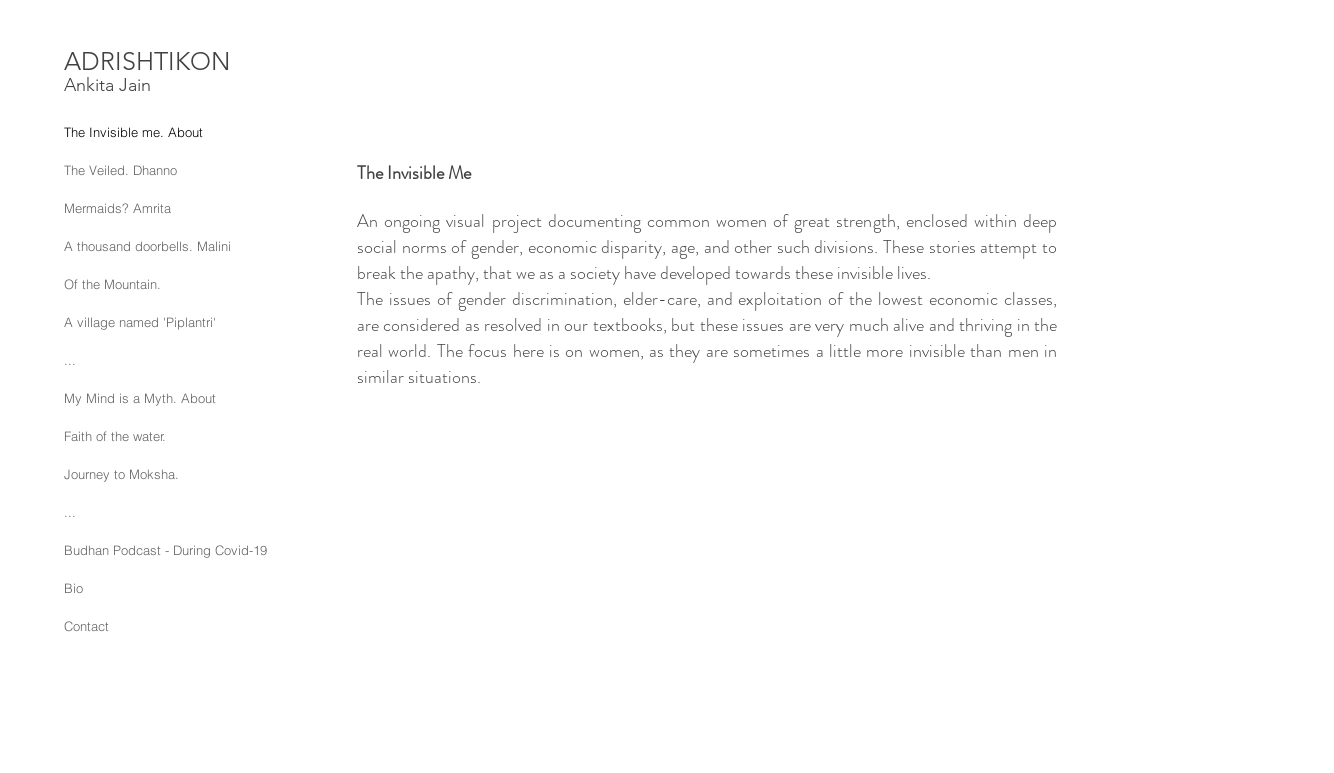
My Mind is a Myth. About (140, 398)
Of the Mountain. (112, 284)
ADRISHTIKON (147, 61)
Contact (86, 626)
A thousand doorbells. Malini (147, 246)
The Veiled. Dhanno (120, 170)
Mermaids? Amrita (117, 208)
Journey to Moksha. (121, 474)
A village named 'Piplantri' (140, 322)
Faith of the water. (115, 436)
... (70, 360)
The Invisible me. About (133, 132)
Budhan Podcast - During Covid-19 (165, 550)
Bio (73, 588)
